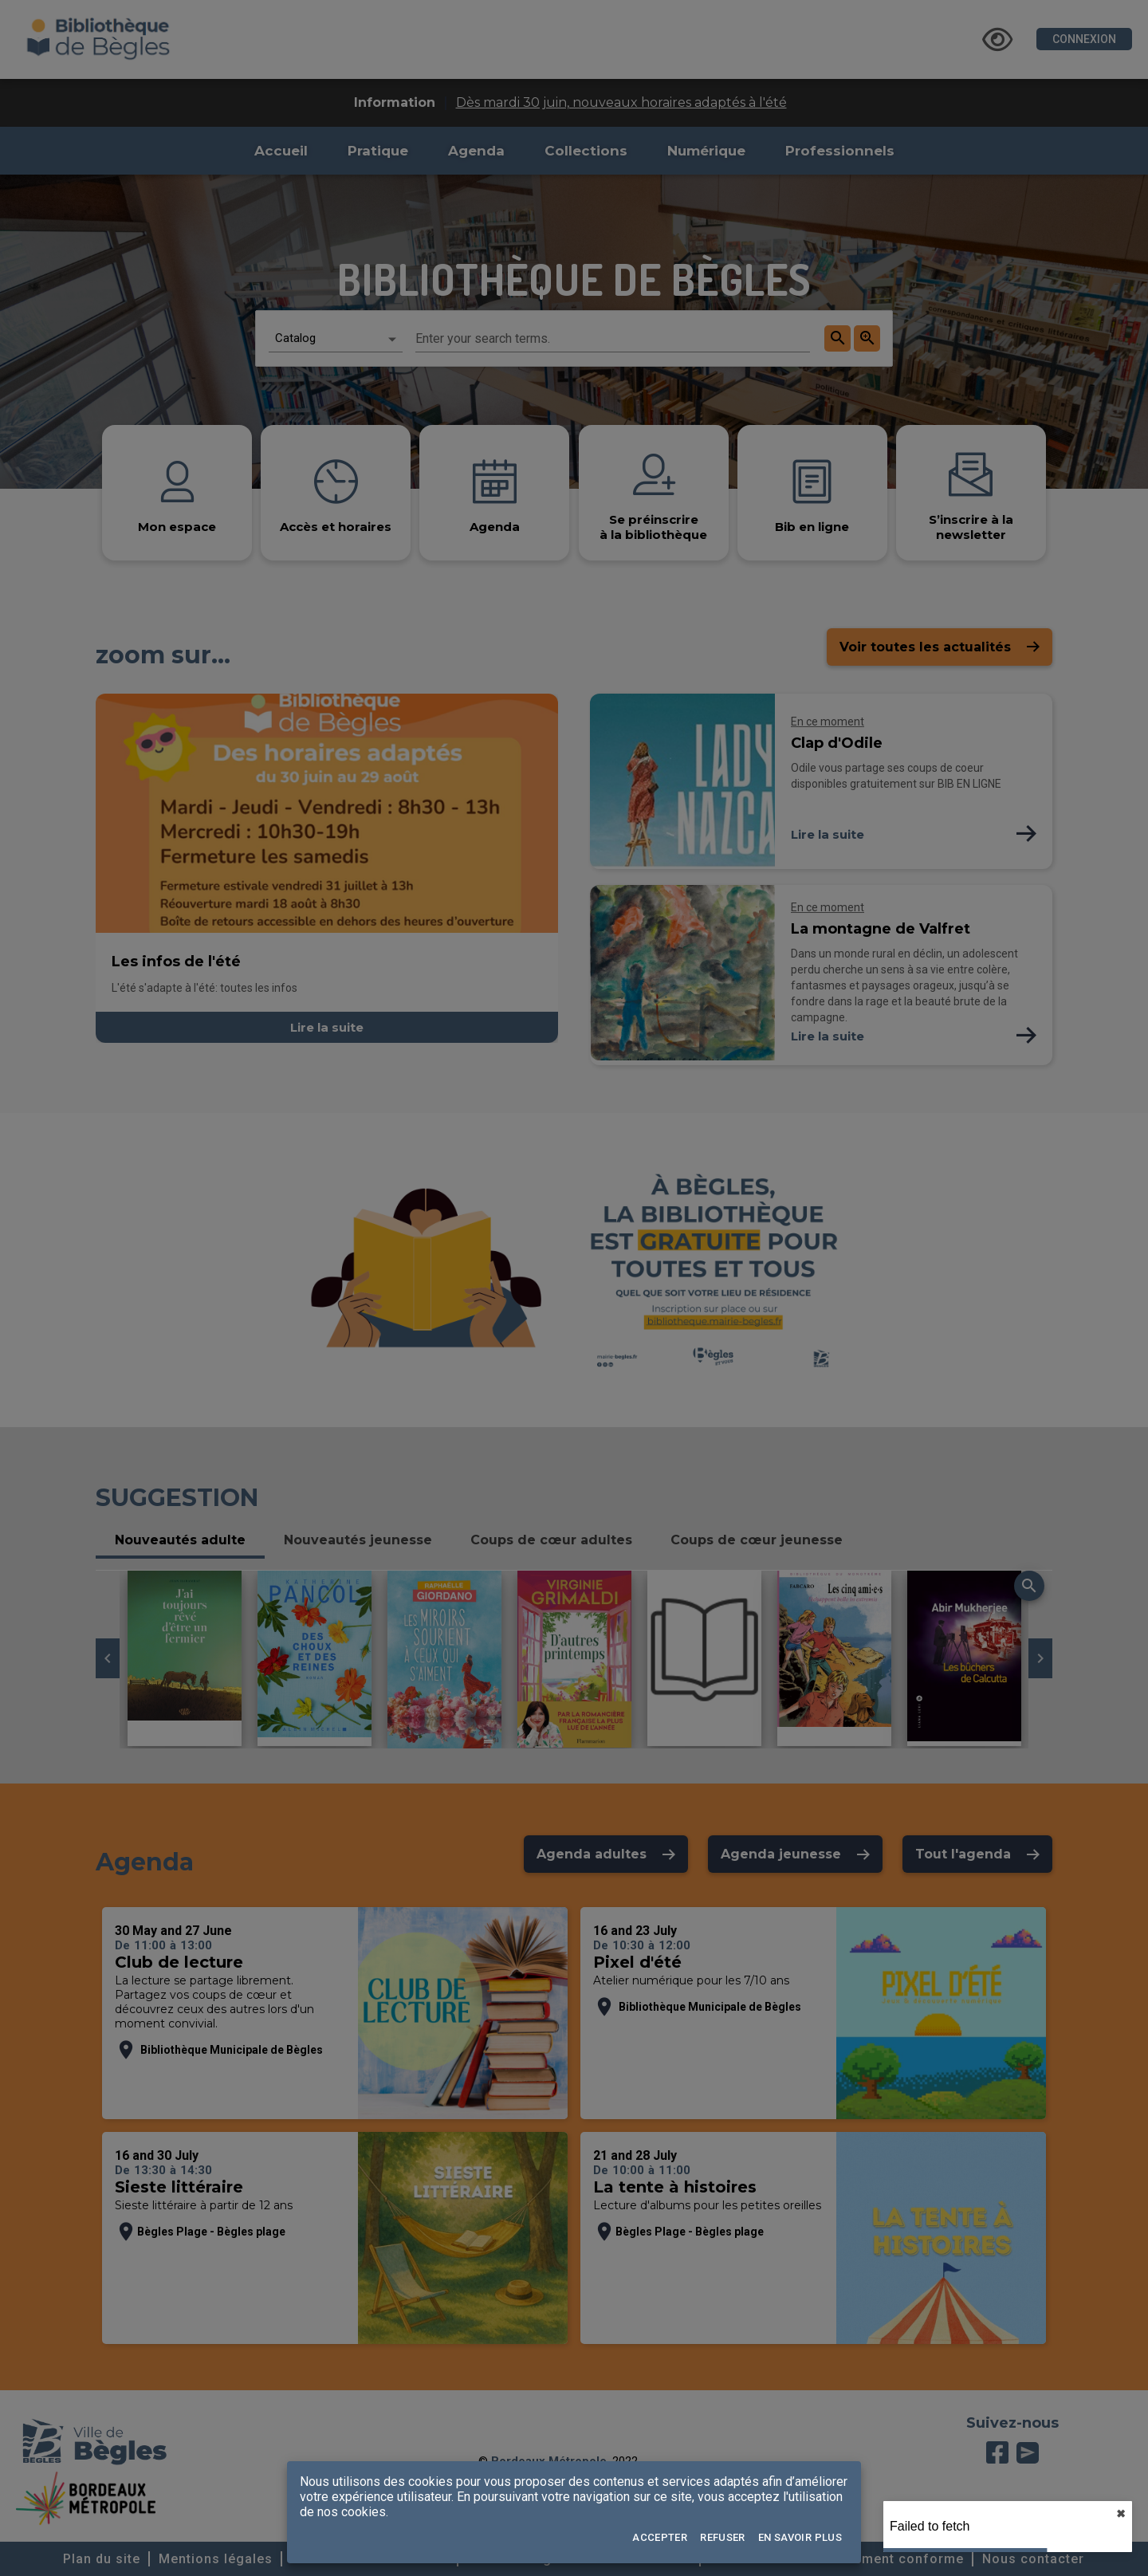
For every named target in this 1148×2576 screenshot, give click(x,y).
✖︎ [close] (1121, 2513)
